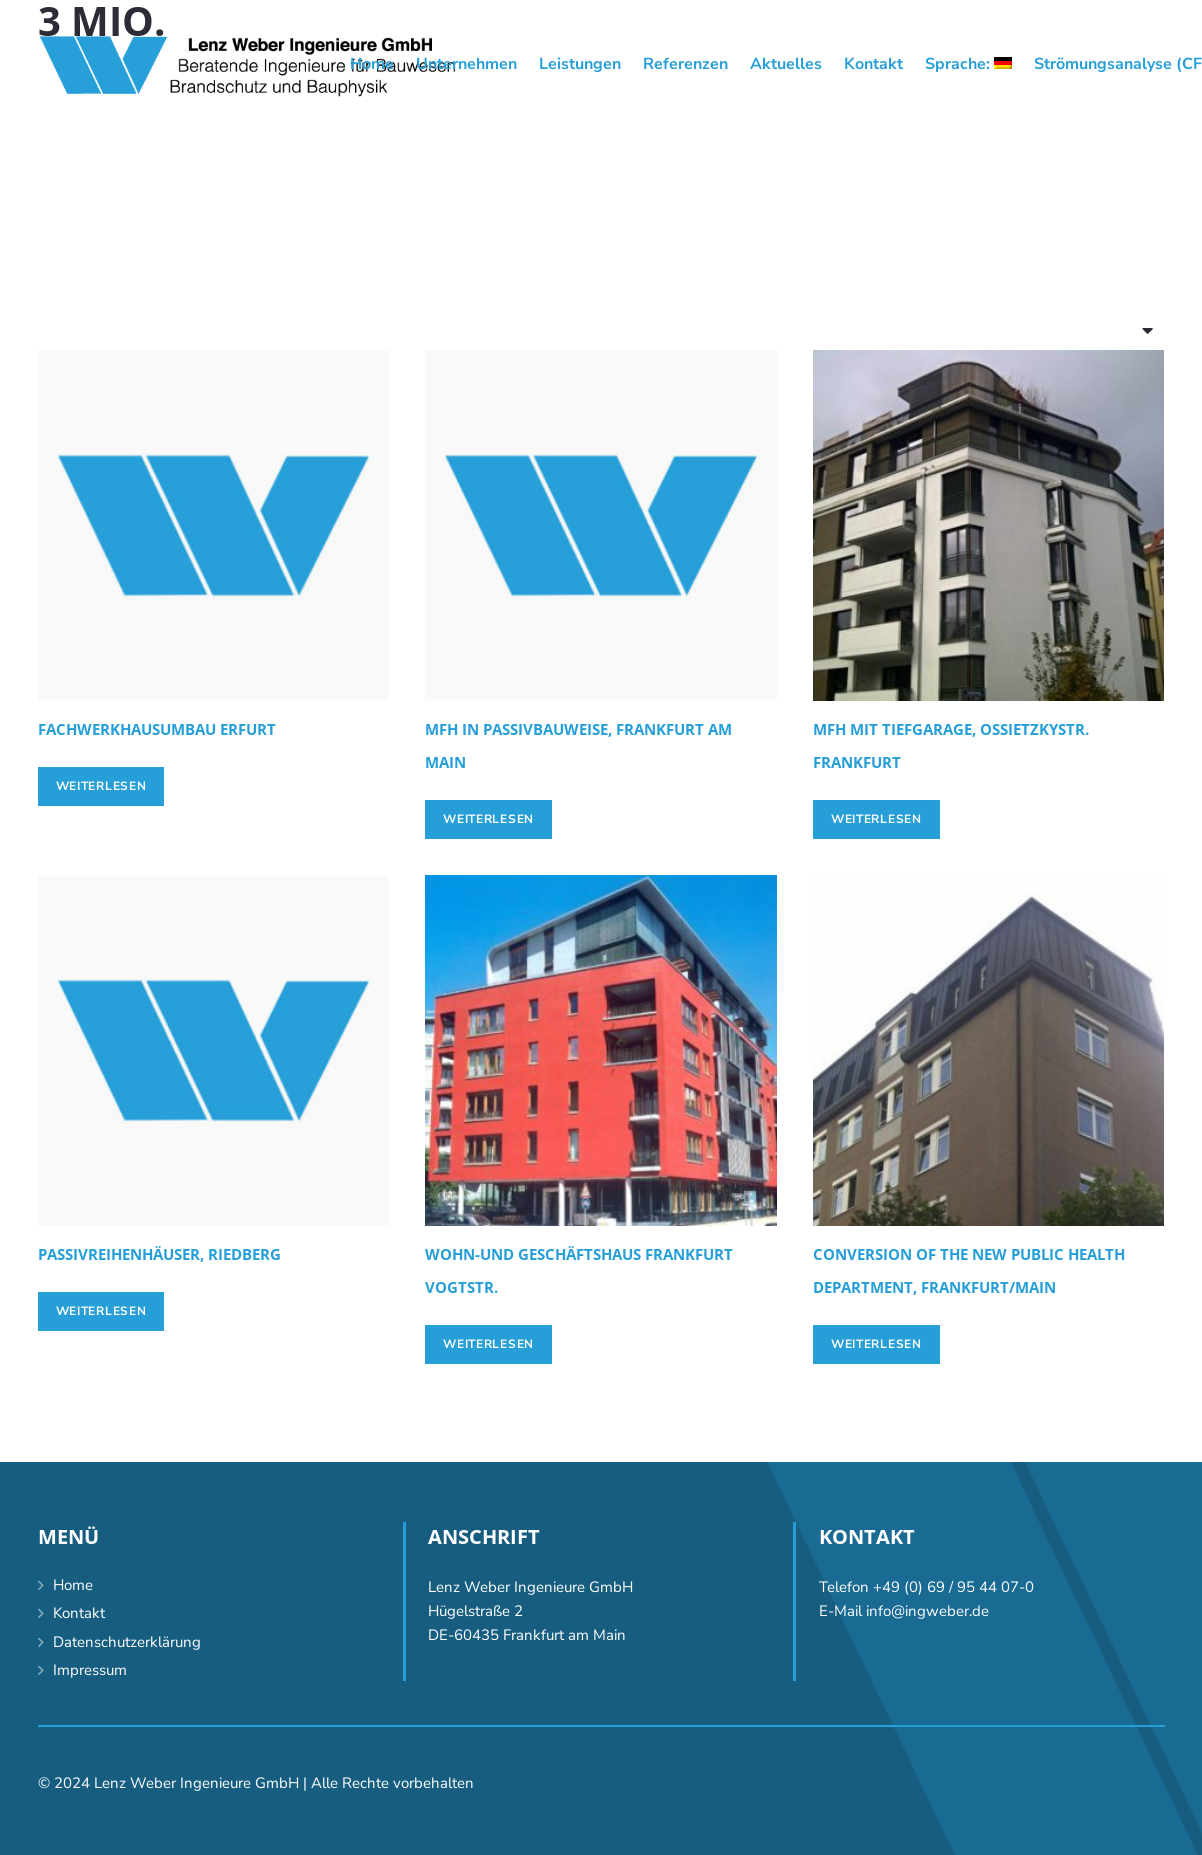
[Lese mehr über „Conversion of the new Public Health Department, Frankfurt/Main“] (876, 1344)
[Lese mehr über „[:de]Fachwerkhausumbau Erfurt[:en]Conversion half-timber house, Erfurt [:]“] (101, 786)
